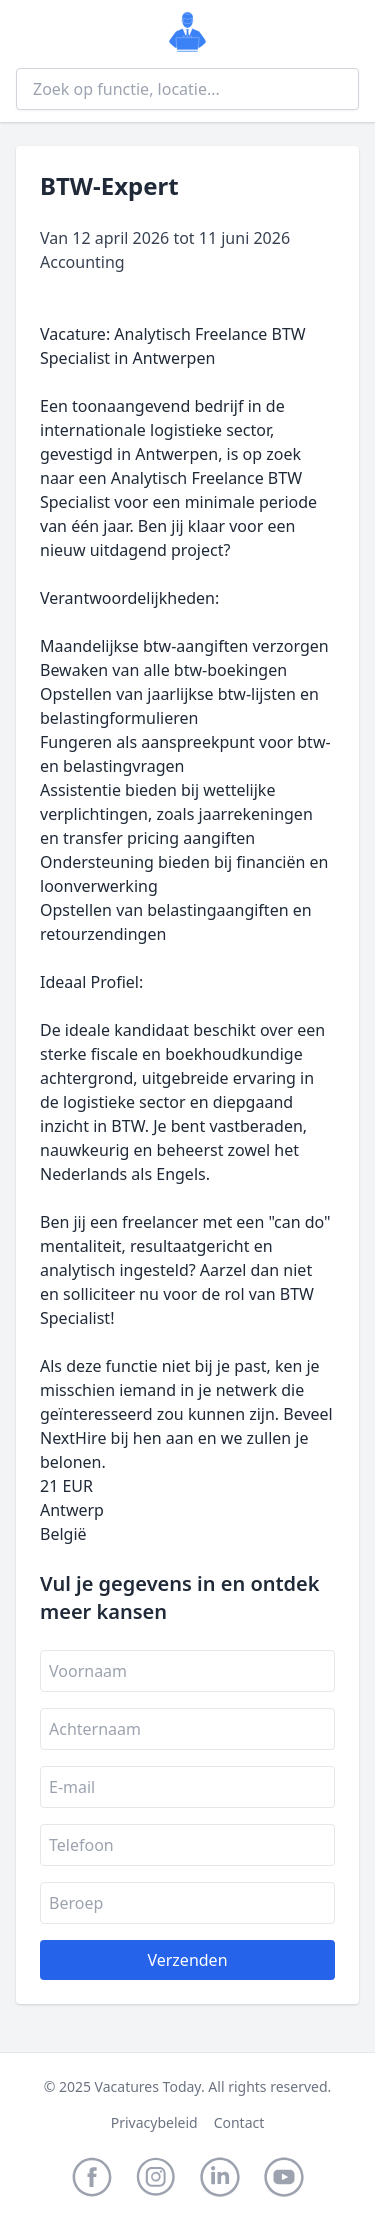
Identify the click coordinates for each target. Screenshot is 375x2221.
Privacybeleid (154, 2122)
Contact (239, 2122)
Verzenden (187, 1960)
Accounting (82, 262)
